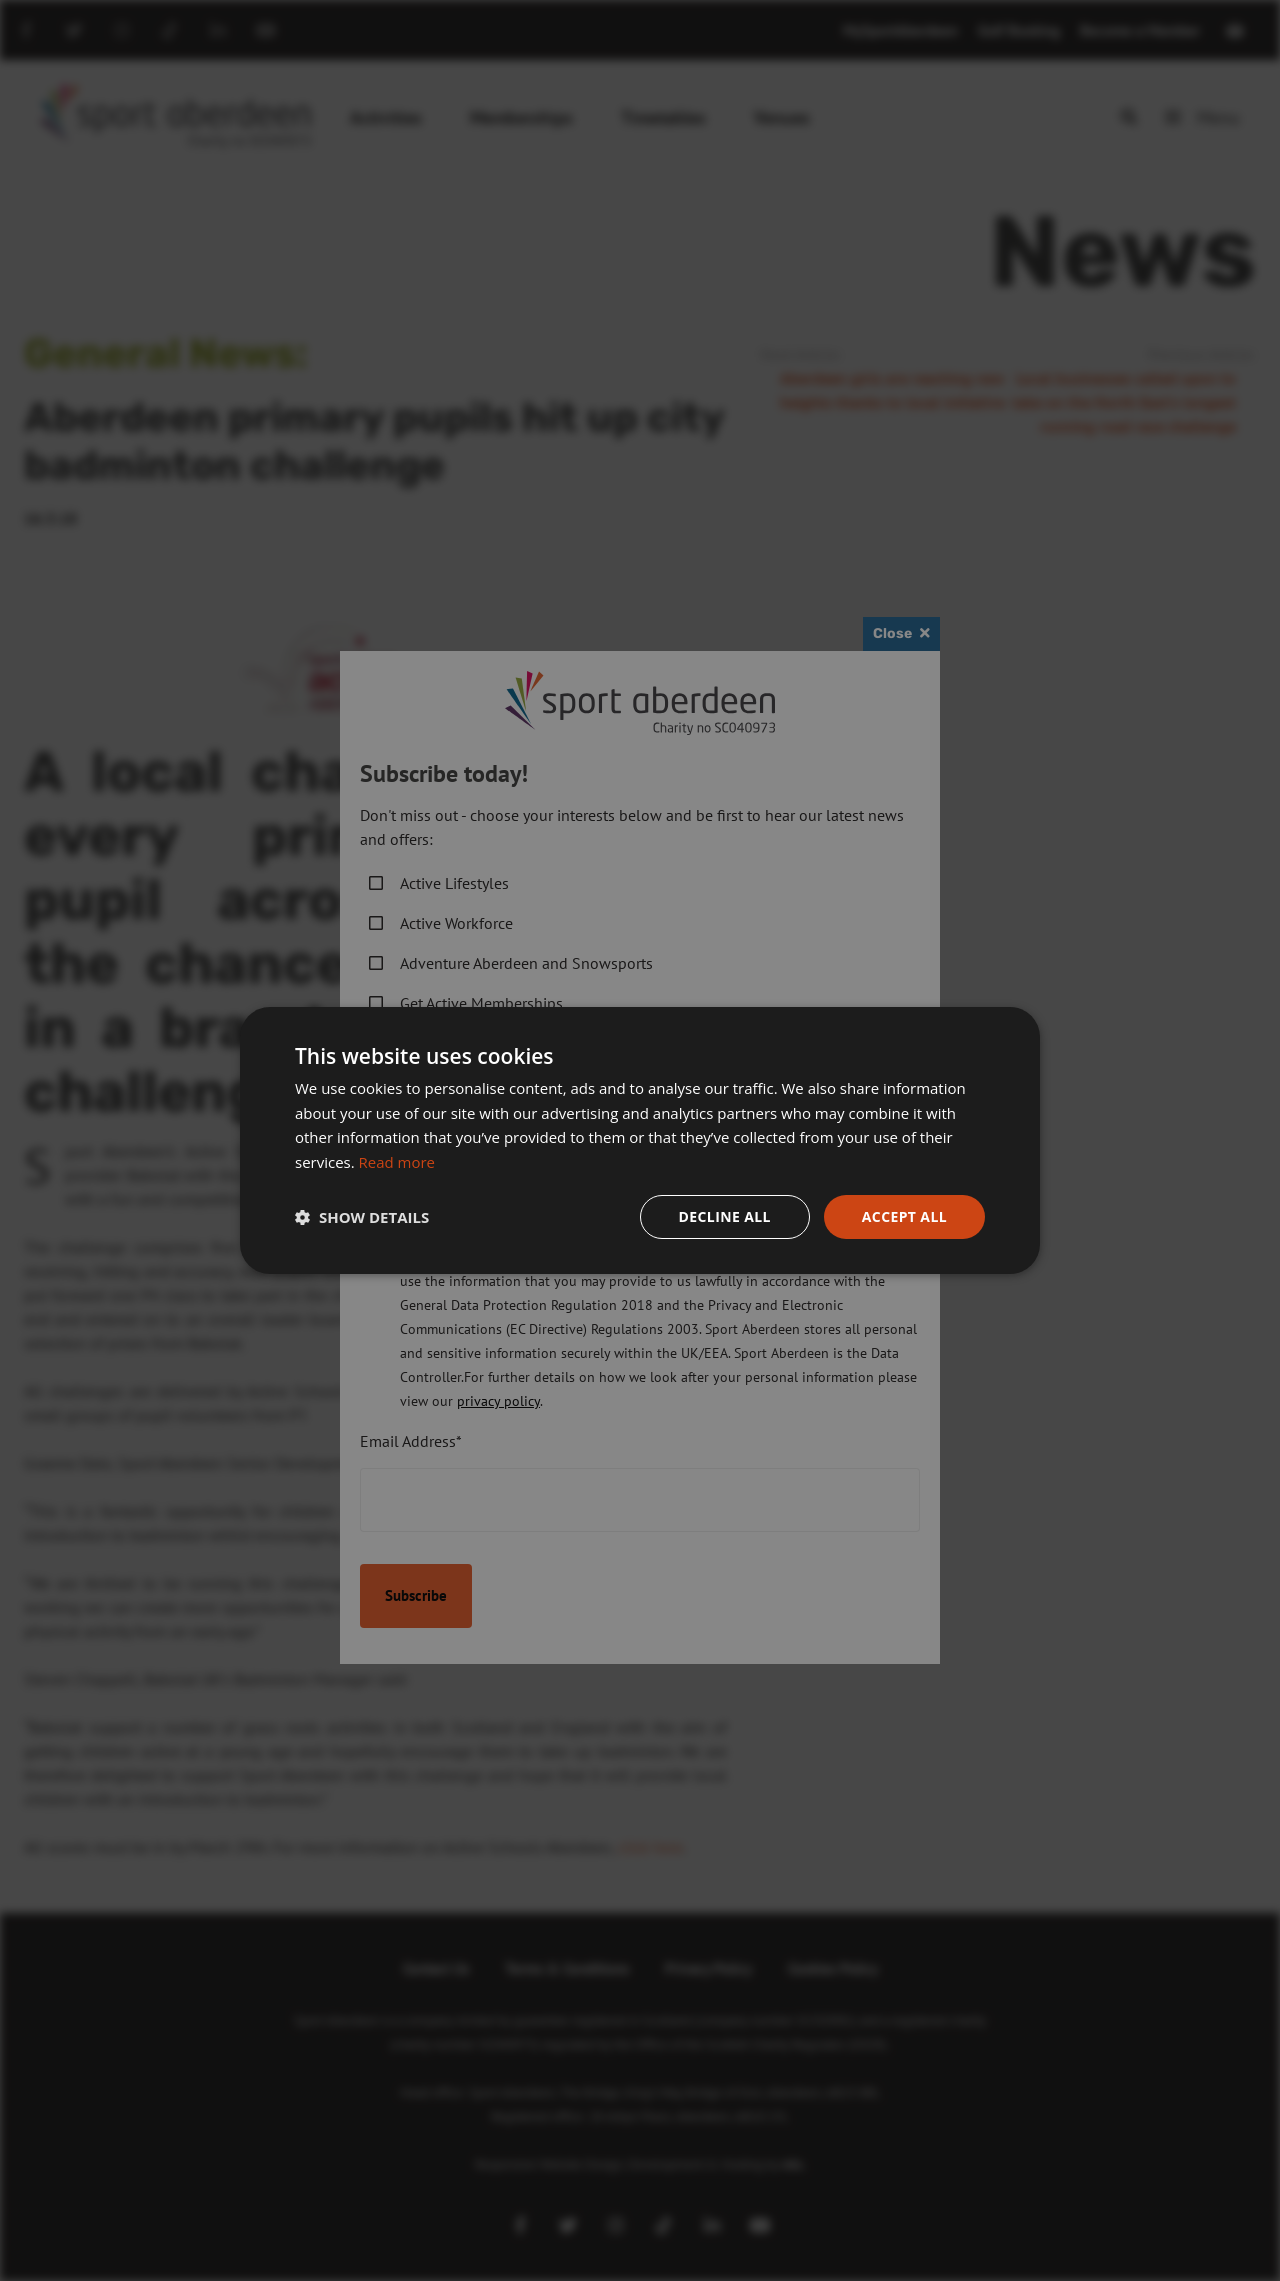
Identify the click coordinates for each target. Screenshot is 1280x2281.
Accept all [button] (904, 1216)
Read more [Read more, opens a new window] (397, 1162)
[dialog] (640, 1140)
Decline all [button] (724, 1216)
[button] (362, 1217)
